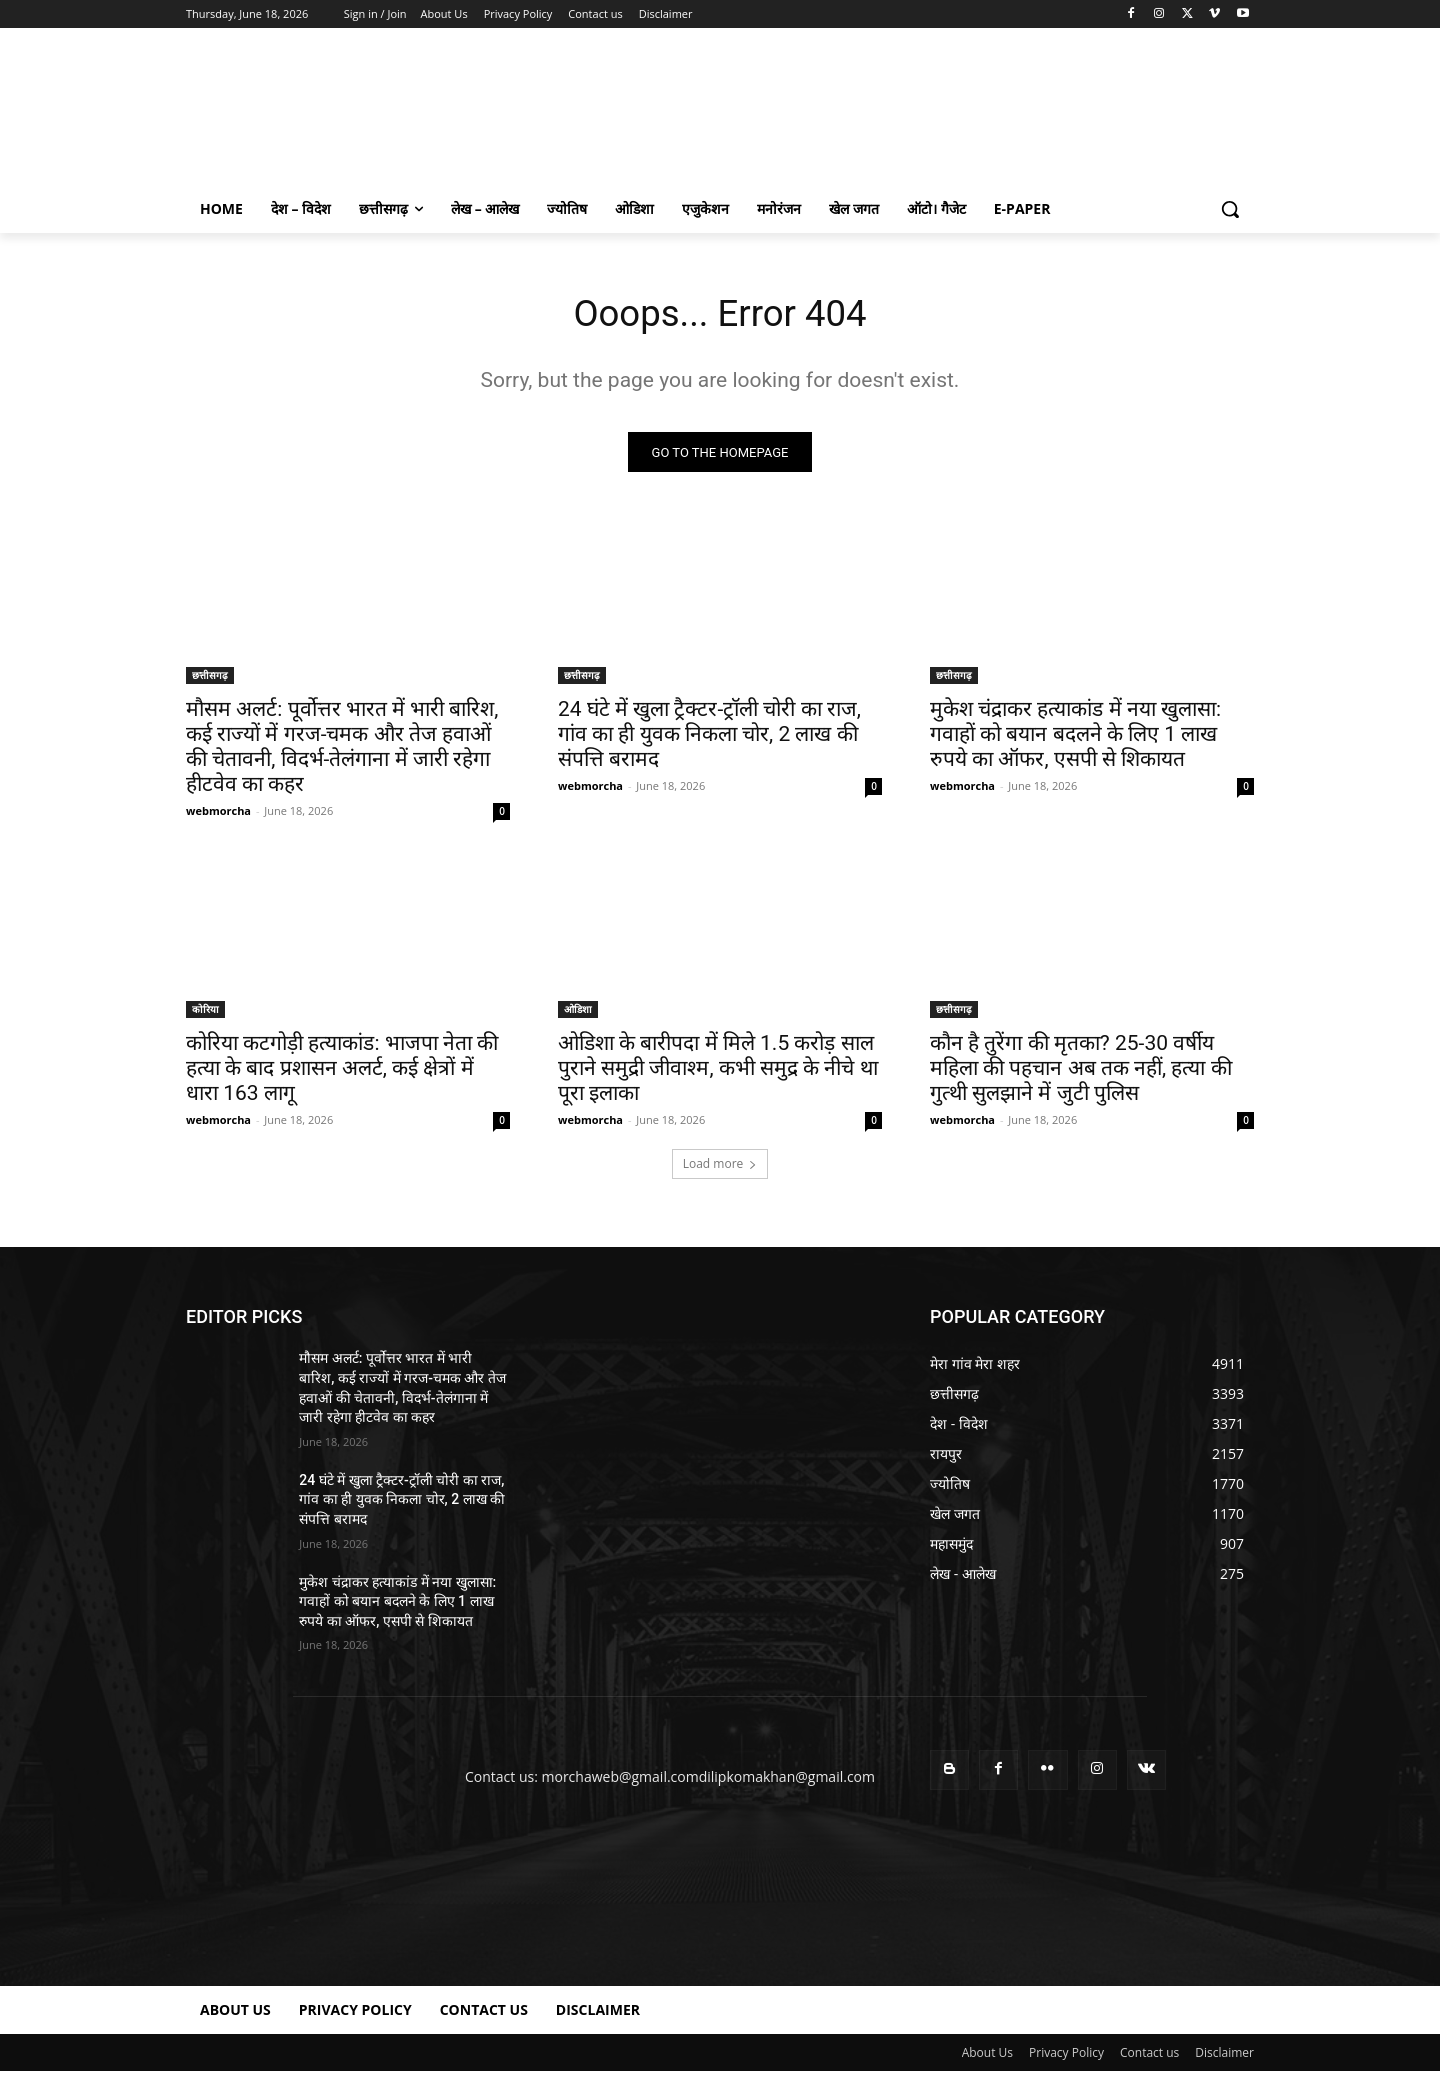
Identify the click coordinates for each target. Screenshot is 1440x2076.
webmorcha (218, 815)
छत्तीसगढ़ (210, 680)
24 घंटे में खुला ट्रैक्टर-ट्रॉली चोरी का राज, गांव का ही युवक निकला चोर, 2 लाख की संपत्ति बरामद (709, 739)
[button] (1230, 209)
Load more (720, 1168)
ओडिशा (578, 1014)
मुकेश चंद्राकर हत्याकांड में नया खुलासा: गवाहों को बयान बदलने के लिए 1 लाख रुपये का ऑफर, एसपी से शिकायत (1075, 739)
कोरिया (205, 1014)
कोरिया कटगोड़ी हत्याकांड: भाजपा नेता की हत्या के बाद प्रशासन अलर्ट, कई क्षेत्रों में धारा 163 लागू (342, 1073)
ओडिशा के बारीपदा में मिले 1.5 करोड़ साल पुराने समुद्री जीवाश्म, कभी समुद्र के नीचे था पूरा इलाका (718, 1073)
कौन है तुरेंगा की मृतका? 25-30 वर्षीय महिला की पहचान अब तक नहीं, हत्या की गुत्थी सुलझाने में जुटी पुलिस (1081, 1073)
